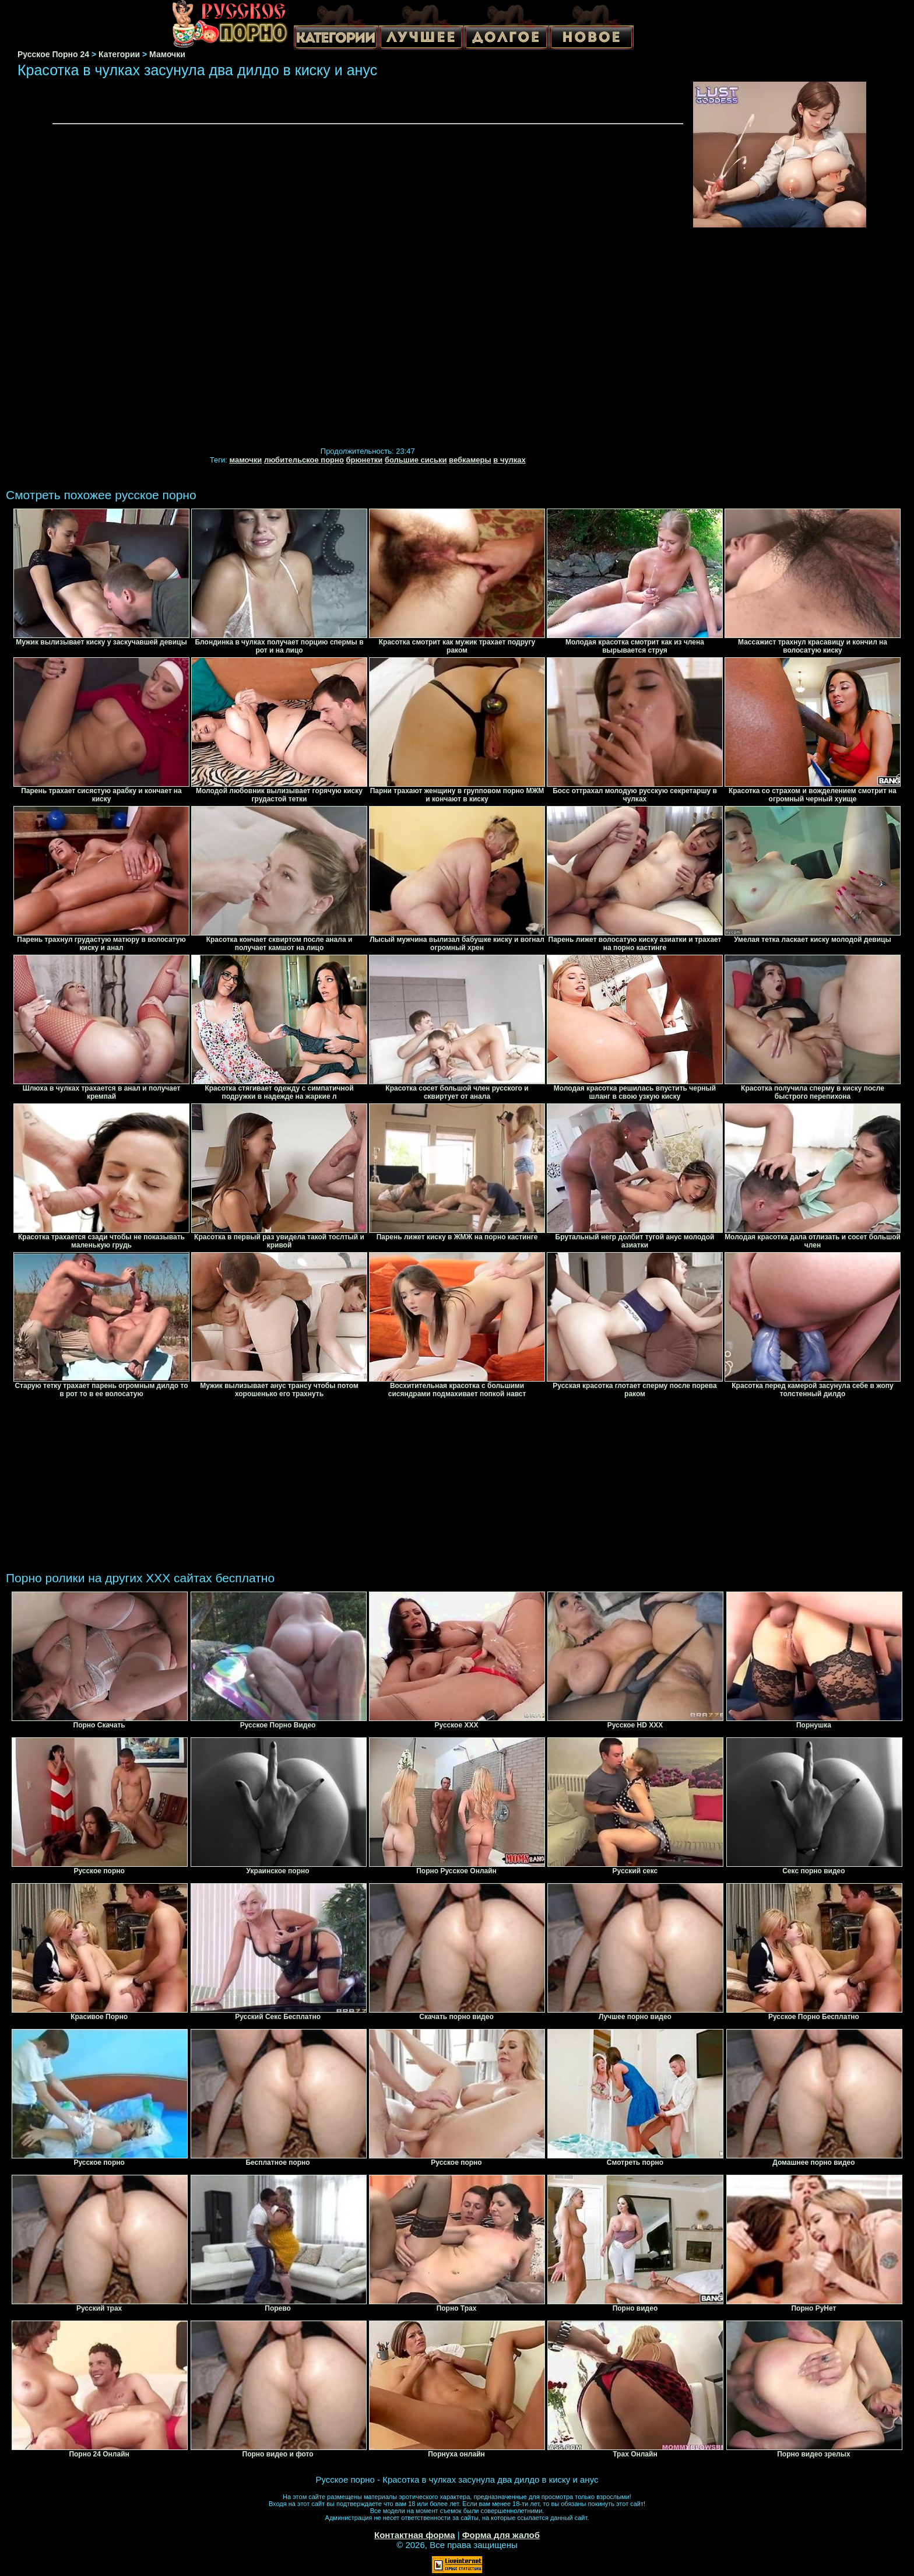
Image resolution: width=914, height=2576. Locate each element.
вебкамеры (470, 459)
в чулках (509, 459)
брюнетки (364, 459)
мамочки (246, 459)
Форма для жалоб (501, 2535)
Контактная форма (414, 2535)
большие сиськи (416, 459)
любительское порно (304, 459)
